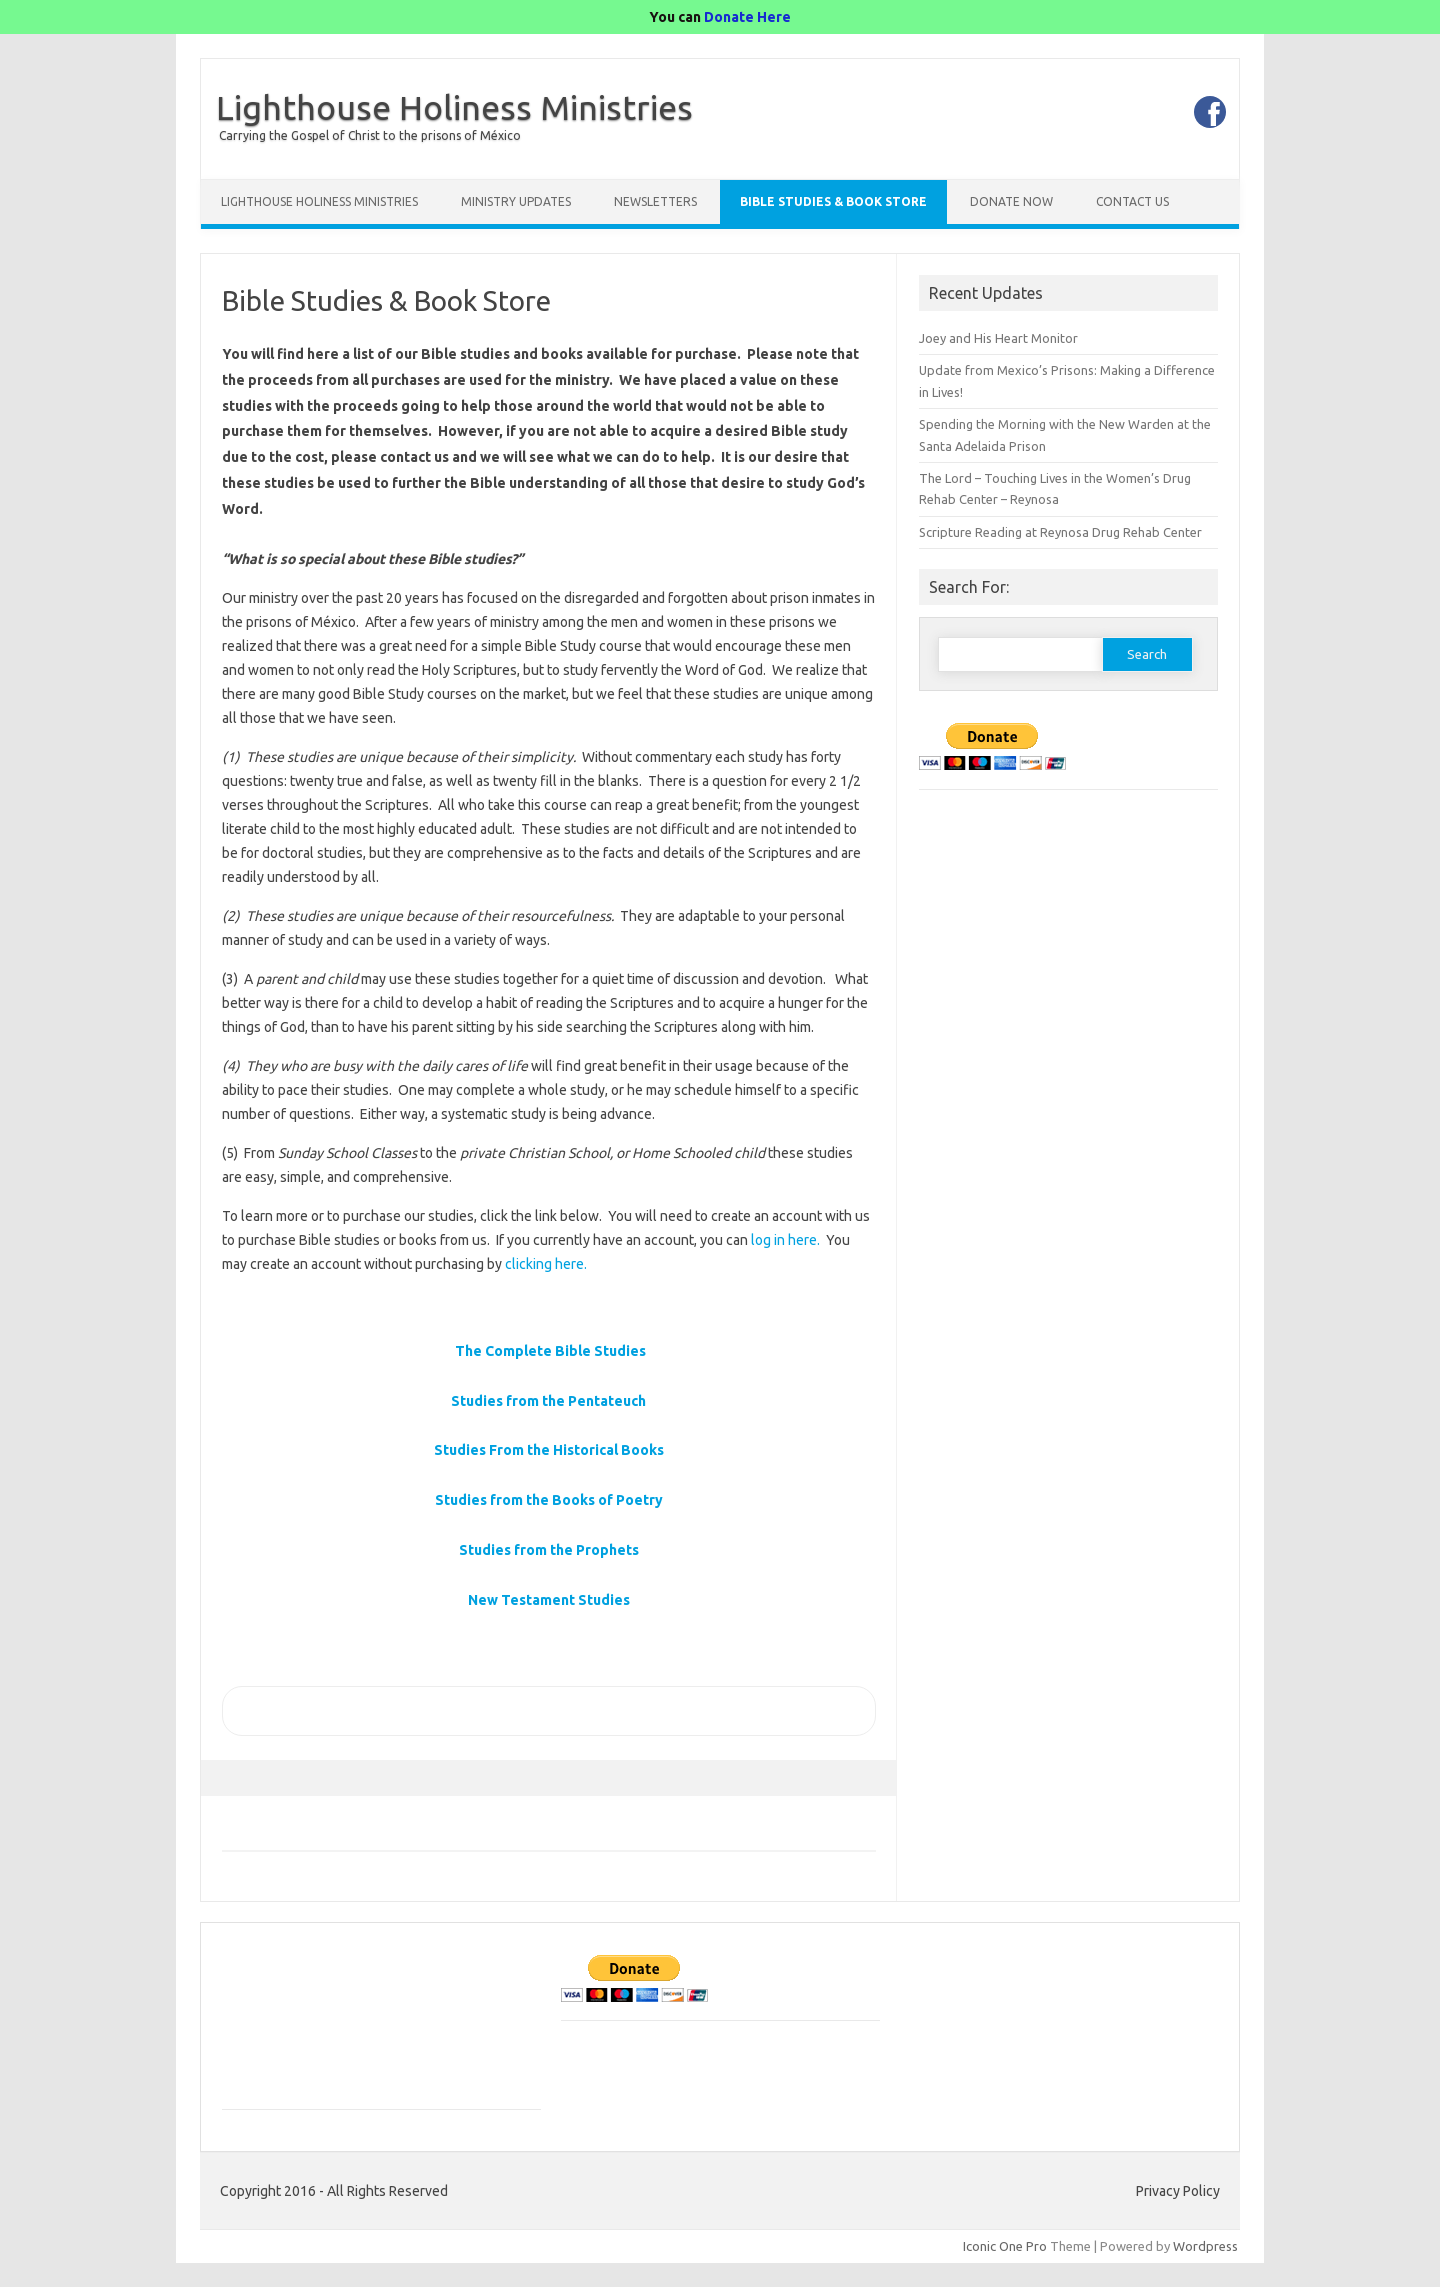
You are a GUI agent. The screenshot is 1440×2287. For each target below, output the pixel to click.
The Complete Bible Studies (550, 1351)
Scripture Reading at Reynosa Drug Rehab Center (1060, 532)
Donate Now (1011, 201)
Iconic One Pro (1005, 2246)
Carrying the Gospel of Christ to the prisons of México (370, 135)
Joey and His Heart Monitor (998, 338)
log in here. (785, 1240)
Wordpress (1205, 2246)
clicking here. (546, 1264)
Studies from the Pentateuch (548, 1401)
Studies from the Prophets (549, 1550)
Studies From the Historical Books (549, 1450)
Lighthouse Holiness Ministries (454, 107)
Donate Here (747, 17)
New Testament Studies (549, 1600)
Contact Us (1132, 201)
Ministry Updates (516, 201)
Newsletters (655, 201)
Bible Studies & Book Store (833, 201)
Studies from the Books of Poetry (549, 1500)
